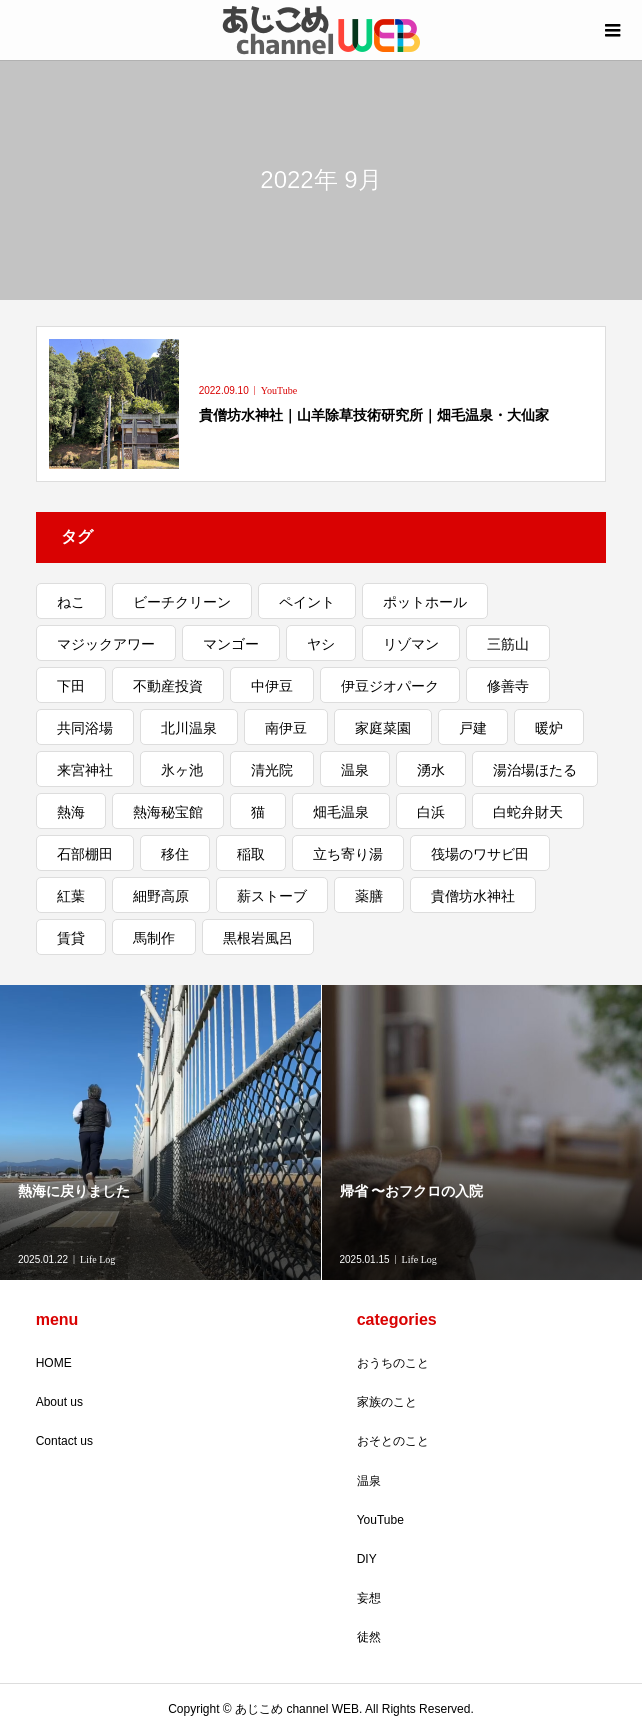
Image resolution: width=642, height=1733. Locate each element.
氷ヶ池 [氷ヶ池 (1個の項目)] (182, 770)
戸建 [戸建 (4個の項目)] (473, 728)
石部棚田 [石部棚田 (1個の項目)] (85, 854)
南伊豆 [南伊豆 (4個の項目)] (286, 728)
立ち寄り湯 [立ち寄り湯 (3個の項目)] (348, 854)
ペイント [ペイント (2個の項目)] (307, 602)
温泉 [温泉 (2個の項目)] (355, 770)
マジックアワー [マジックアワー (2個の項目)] (106, 644)
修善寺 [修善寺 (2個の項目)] (508, 686)
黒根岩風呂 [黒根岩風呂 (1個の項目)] (258, 938)
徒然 (369, 1637)
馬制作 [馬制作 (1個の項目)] (154, 938)
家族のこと (387, 1402)
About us (59, 1402)
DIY (367, 1559)
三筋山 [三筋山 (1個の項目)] (508, 644)
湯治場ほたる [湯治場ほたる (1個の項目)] (535, 770)
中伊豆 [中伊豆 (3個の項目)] (272, 686)
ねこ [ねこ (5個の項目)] (71, 602)
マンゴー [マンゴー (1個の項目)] (231, 644)
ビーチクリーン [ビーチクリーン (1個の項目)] (182, 602)
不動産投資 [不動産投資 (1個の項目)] (168, 686)
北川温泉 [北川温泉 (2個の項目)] (189, 728)
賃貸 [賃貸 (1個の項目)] (71, 938)
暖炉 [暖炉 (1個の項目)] (549, 728)
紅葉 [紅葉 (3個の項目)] (71, 896)
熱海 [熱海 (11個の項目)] (71, 812)
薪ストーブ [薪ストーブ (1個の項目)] (272, 896)
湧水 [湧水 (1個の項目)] (431, 770)
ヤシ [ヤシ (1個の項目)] (321, 644)
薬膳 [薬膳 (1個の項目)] (369, 896)
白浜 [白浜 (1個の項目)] (431, 812)
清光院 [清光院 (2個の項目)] (272, 770)
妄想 (369, 1598)
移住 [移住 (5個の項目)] (175, 854)
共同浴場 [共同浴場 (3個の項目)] (85, 728)
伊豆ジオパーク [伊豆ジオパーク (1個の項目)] (390, 686)
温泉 (369, 1481)
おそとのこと (393, 1441)
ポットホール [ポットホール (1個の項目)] (425, 602)
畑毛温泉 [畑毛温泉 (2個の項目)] (341, 812)
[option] (161, 1132)
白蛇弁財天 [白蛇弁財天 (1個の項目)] (528, 812)
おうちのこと (393, 1363)
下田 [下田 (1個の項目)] (71, 686)
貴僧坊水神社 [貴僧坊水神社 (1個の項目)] (473, 896)
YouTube (380, 1520)
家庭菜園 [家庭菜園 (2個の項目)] (383, 728)
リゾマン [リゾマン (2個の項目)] (411, 644)
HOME (54, 1363)
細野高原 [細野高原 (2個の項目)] (161, 896)
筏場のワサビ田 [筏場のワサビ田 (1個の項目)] (480, 854)
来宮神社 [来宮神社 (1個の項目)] (85, 770)
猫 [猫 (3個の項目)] (258, 812)
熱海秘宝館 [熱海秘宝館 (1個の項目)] (168, 812)
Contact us (64, 1441)
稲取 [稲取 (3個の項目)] (251, 854)
